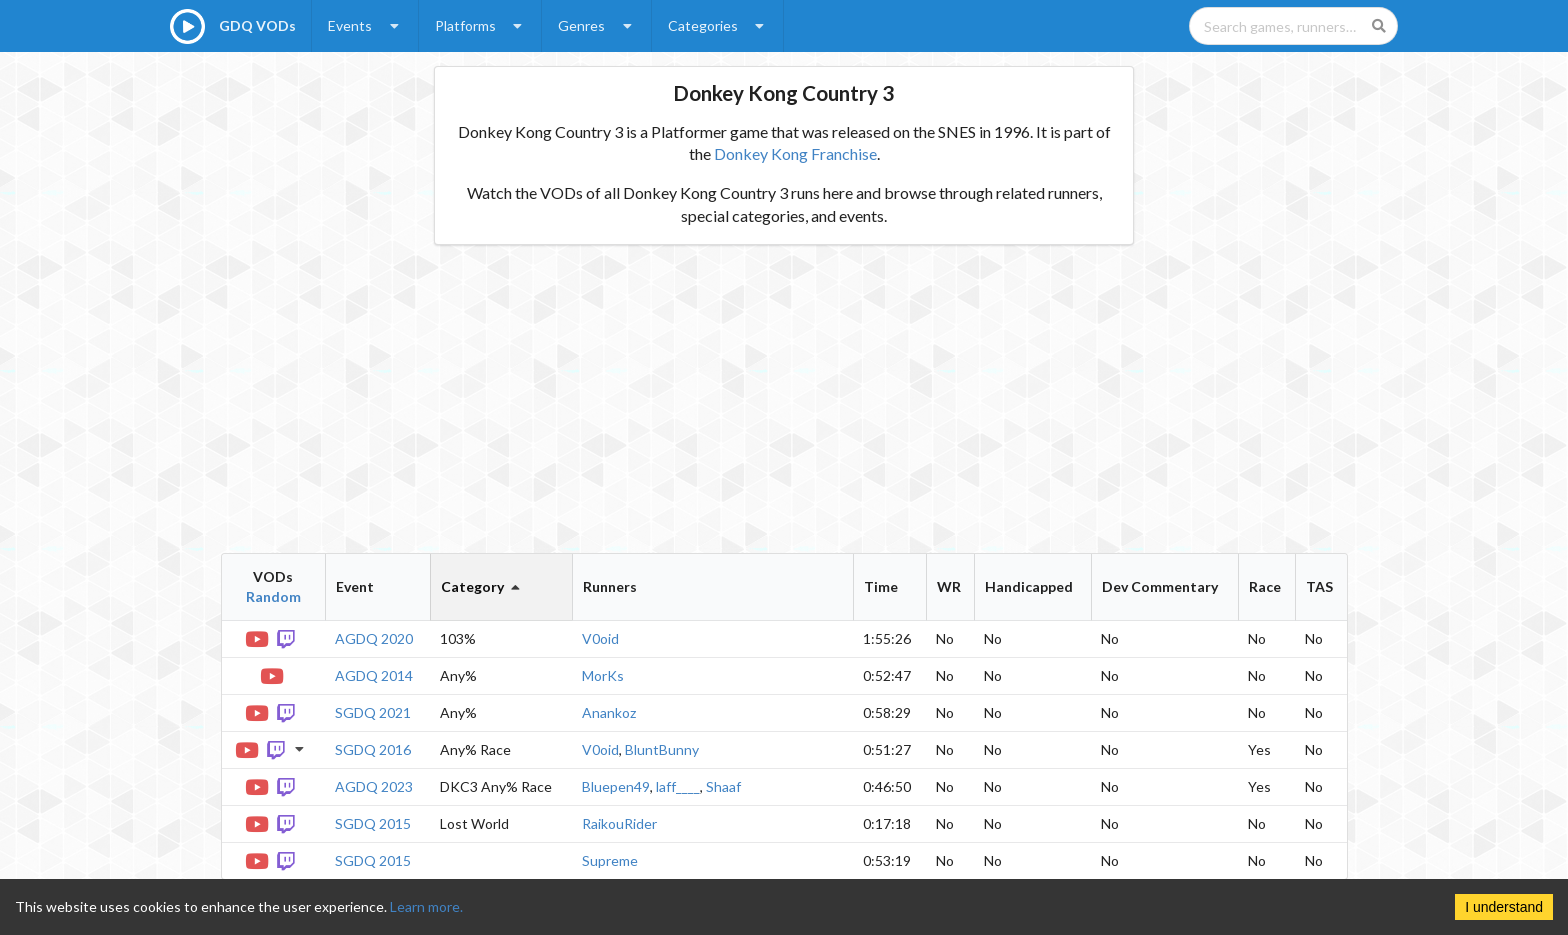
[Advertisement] (784, 399)
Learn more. (426, 906)
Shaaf (723, 786)
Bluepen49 (616, 786)
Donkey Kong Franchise (795, 153)
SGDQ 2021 (373, 712)
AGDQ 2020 (374, 638)
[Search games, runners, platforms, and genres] (1293, 26)
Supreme (610, 860)
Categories (718, 25)
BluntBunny (662, 749)
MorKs (603, 675)
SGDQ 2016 (373, 749)
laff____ (678, 786)
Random (273, 596)
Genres (597, 25)
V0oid (600, 638)
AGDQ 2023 (374, 786)
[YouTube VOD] (259, 637)
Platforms (481, 25)
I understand (1504, 907)
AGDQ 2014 (374, 675)
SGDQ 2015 (373, 823)
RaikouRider (619, 823)
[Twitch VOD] (287, 637)
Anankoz (609, 712)
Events (365, 25)
